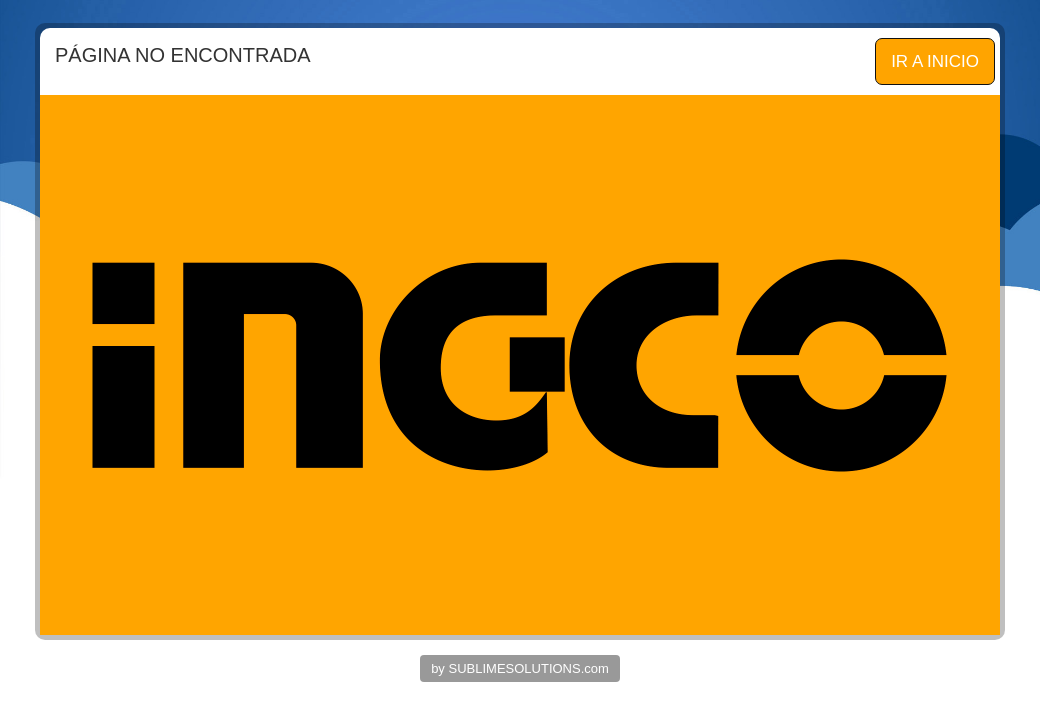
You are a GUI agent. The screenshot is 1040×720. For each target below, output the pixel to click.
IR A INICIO (935, 61)
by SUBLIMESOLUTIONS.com (520, 668)
